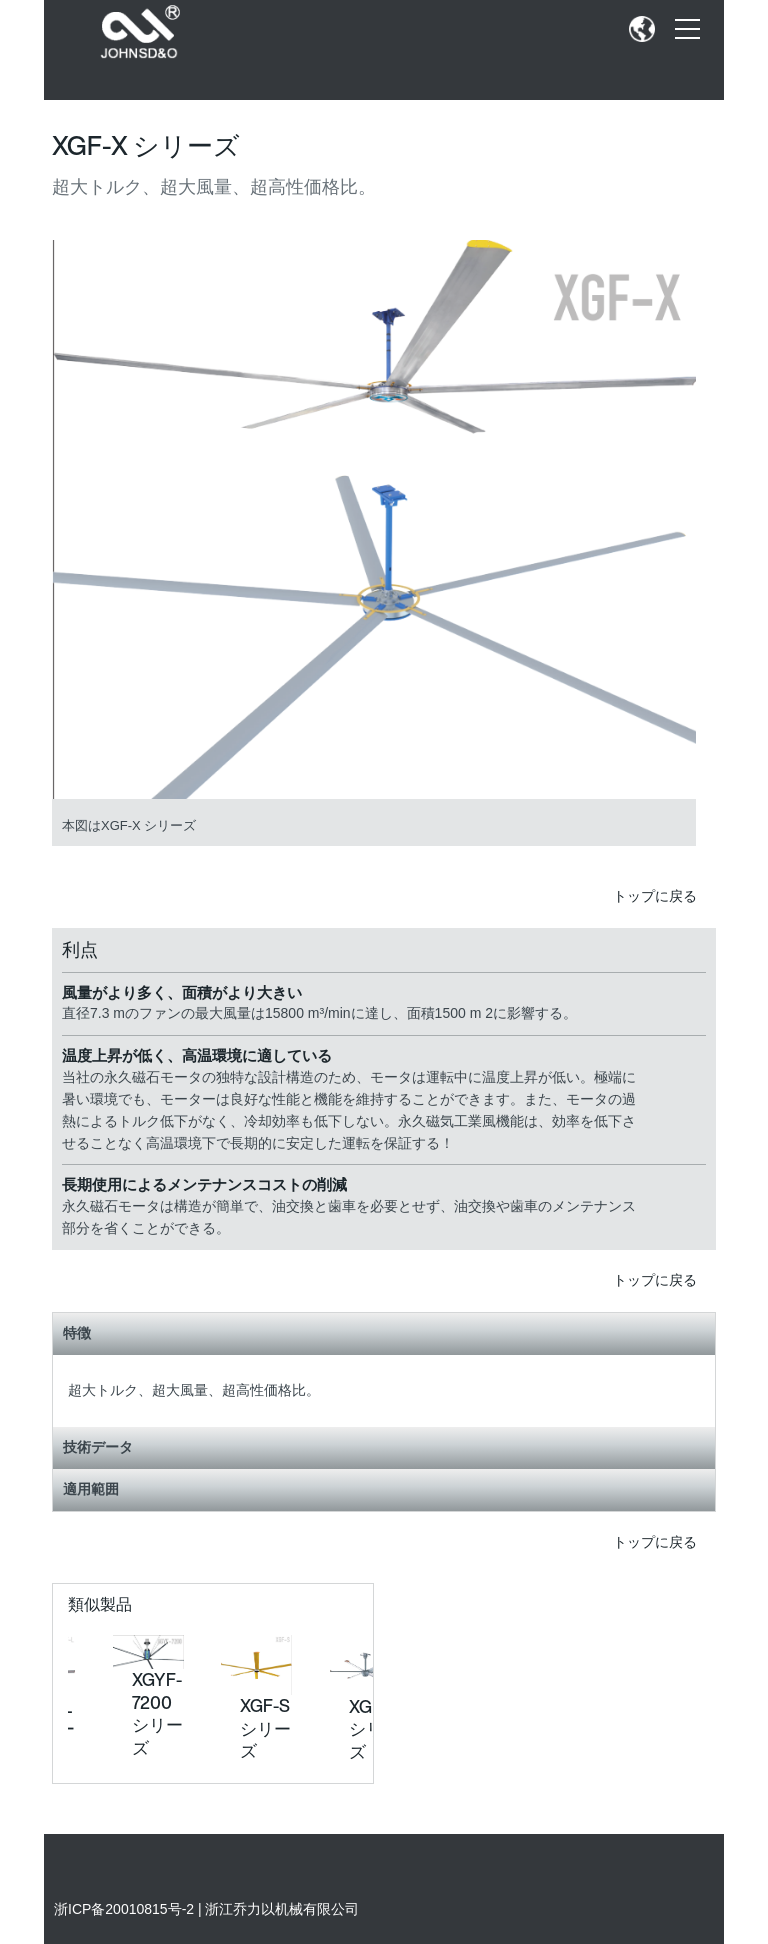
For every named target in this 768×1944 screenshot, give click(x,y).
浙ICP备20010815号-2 (124, 1909)
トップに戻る (664, 896)
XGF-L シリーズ (374, 1729)
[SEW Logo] (143, 32)
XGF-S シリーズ (265, 1728)
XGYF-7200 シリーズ (157, 1713)
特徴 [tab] (384, 1333)
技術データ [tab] (384, 1447)
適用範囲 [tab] (384, 1489)
